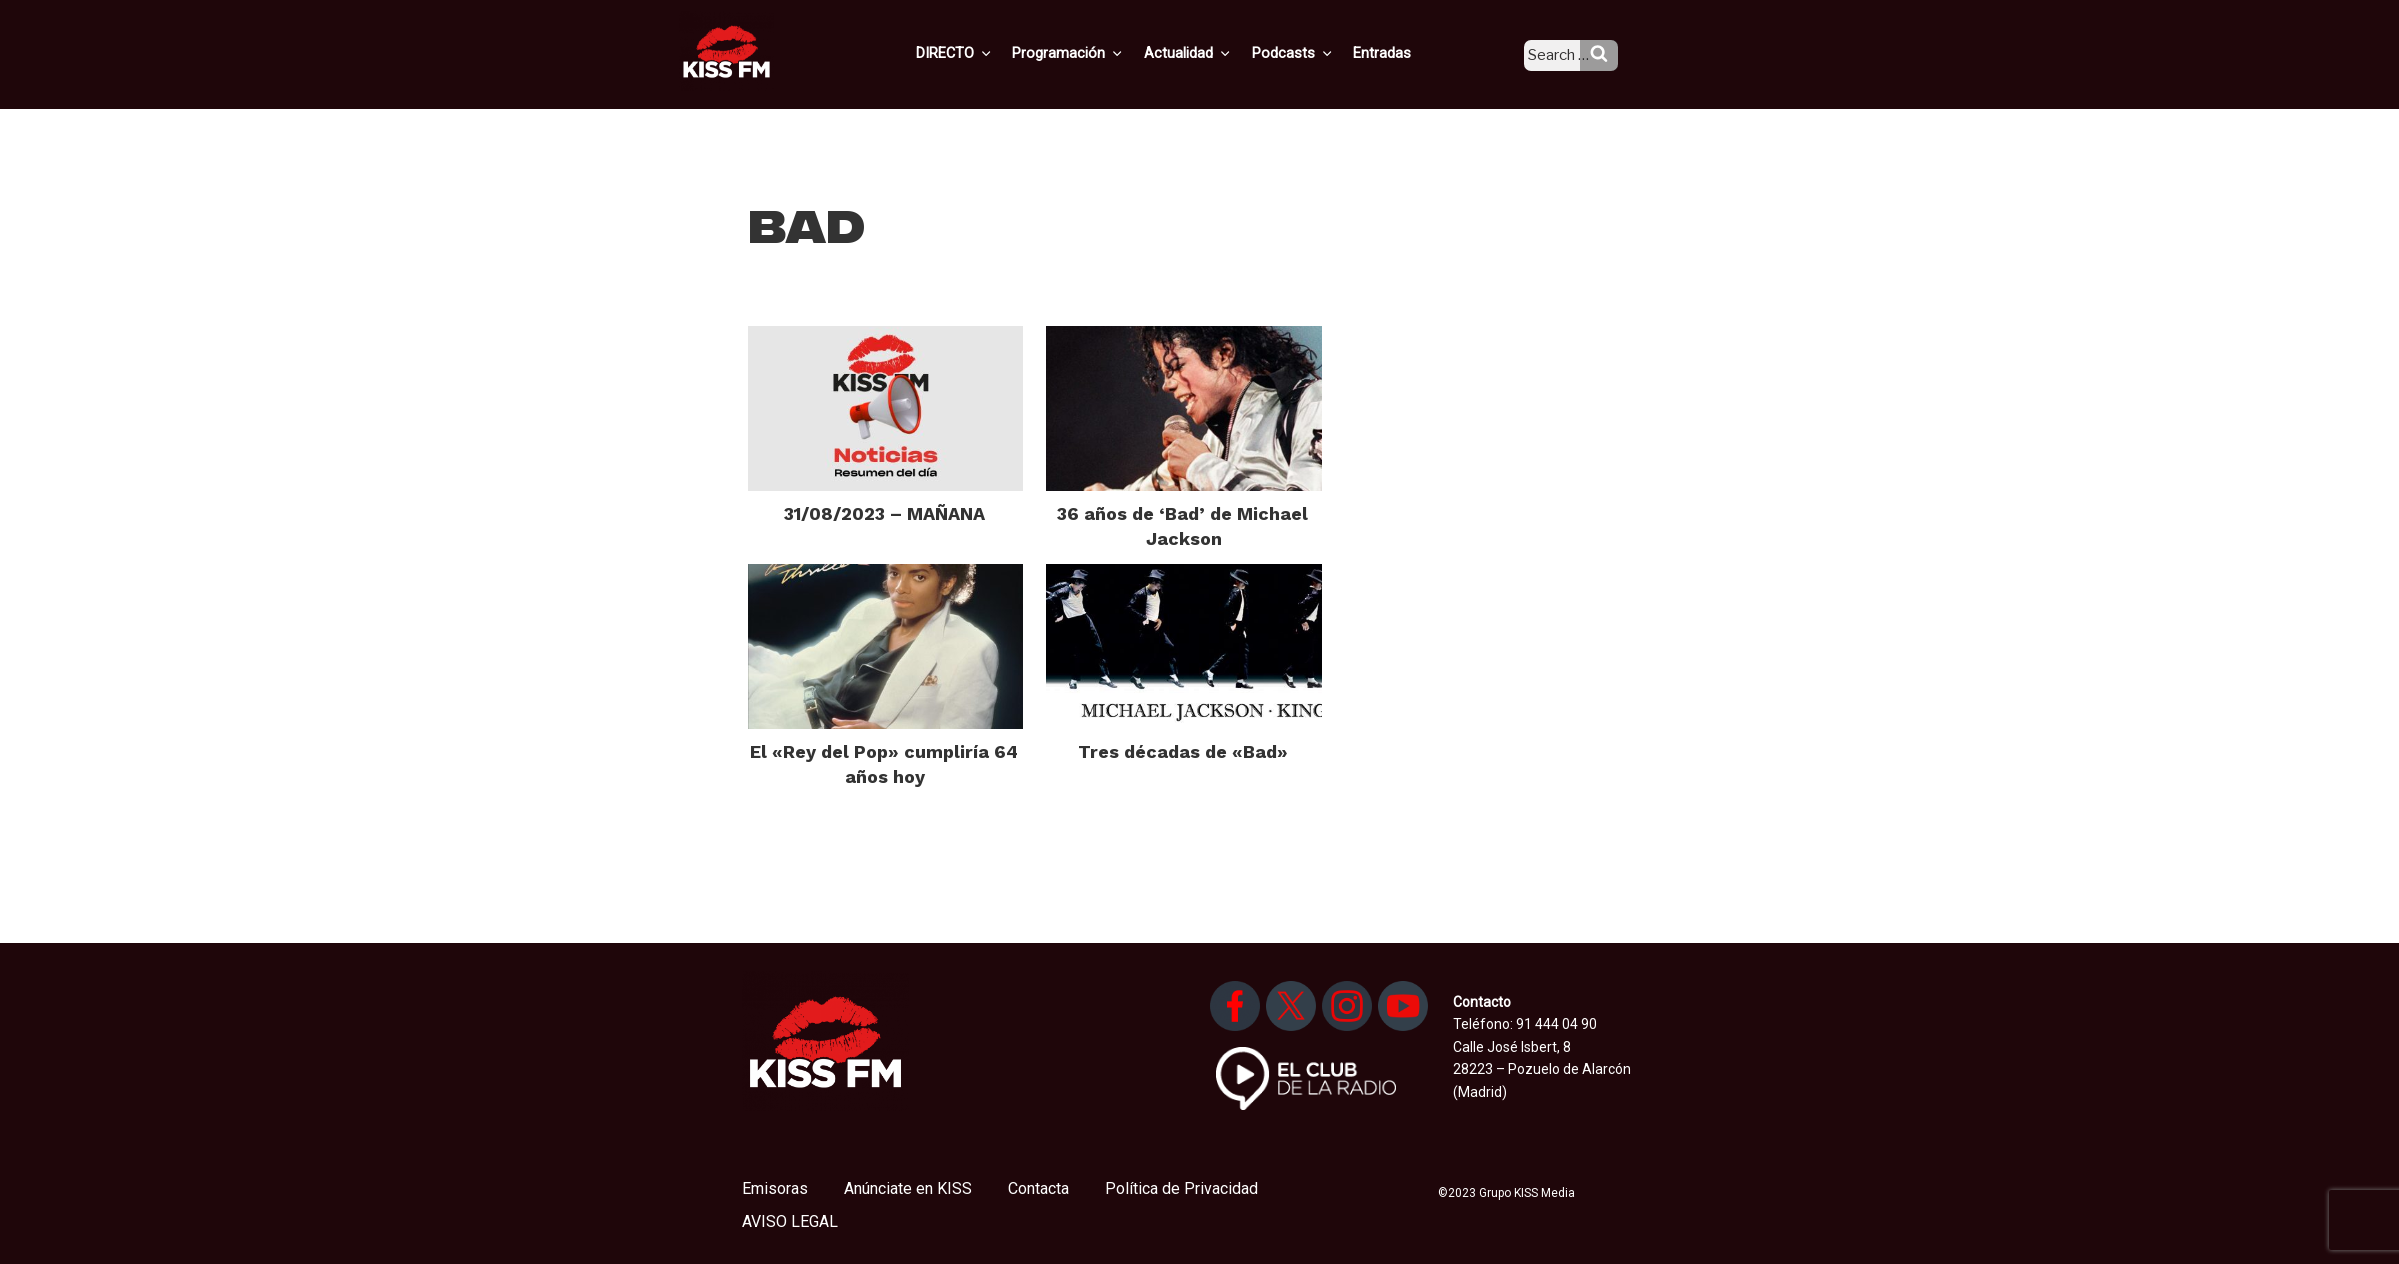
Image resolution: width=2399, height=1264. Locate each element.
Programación (1096, 53)
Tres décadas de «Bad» (1183, 751)
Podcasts (1313, 53)
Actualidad (1212, 53)
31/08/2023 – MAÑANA (884, 513)
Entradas (1398, 53)
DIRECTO (986, 53)
